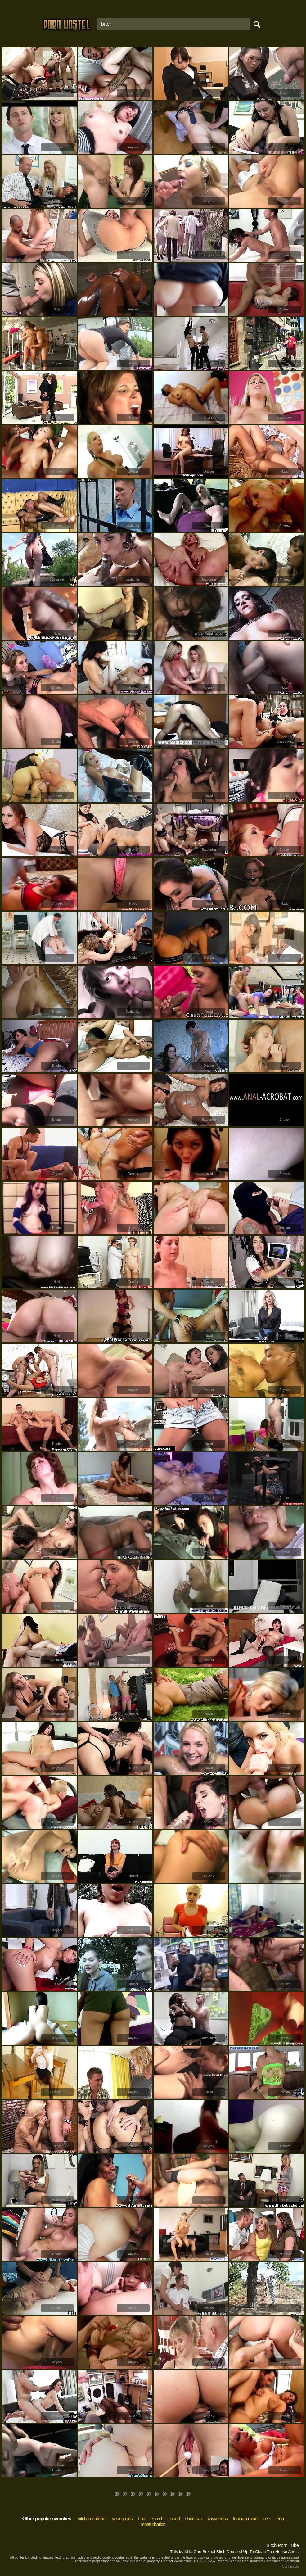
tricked (173, 2518)
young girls (122, 2518)
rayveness (218, 2518)
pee (266, 2518)
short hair (194, 2518)
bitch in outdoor (92, 2518)
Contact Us (290, 2566)
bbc (141, 2518)
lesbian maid (245, 2518)
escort (156, 2518)
